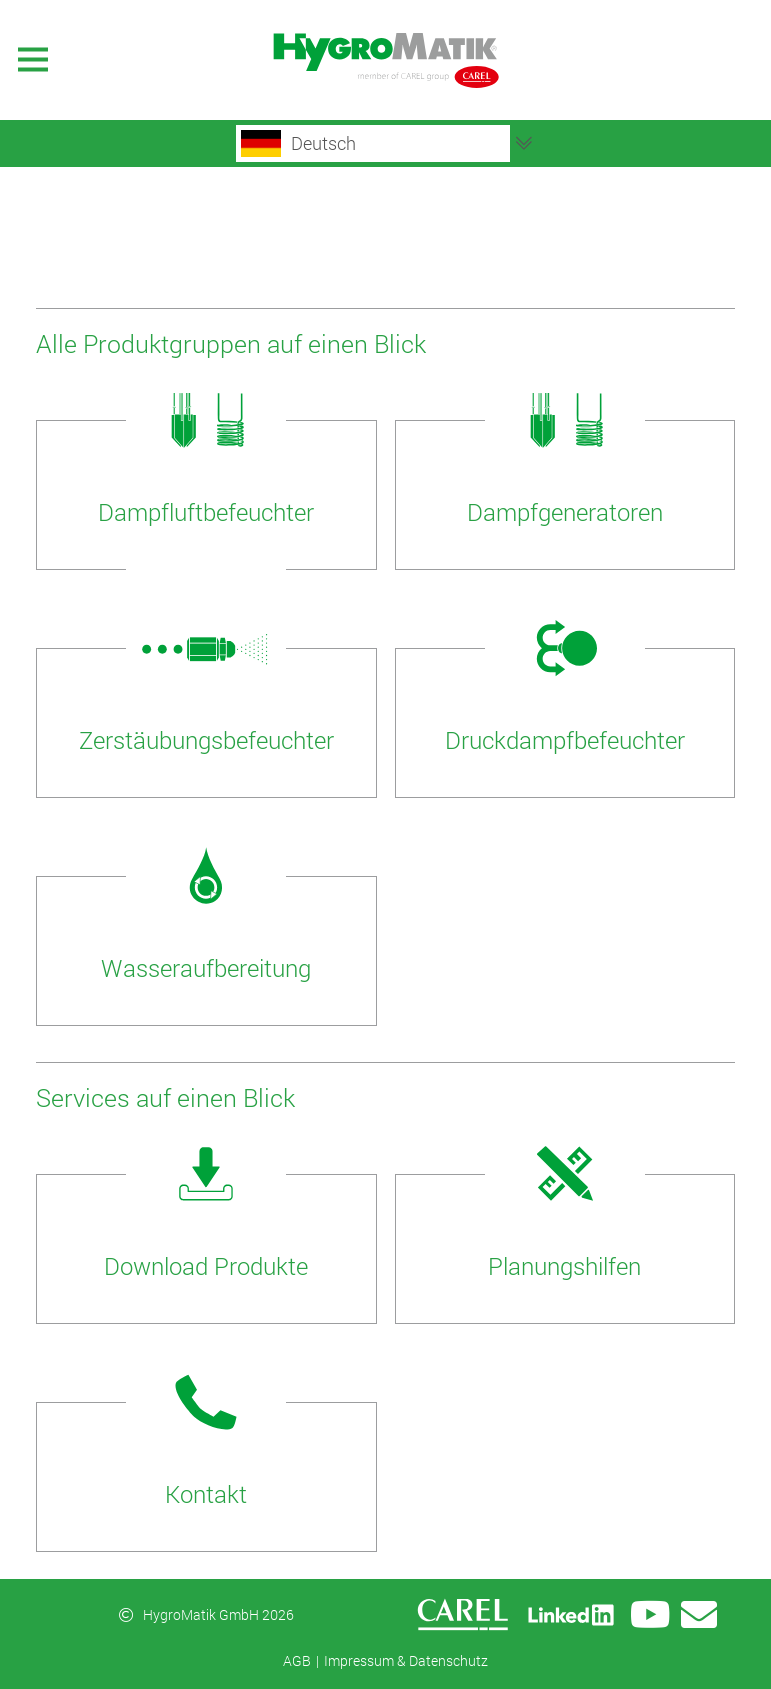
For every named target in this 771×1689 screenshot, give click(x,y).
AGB (297, 1660)
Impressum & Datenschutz (406, 1660)
